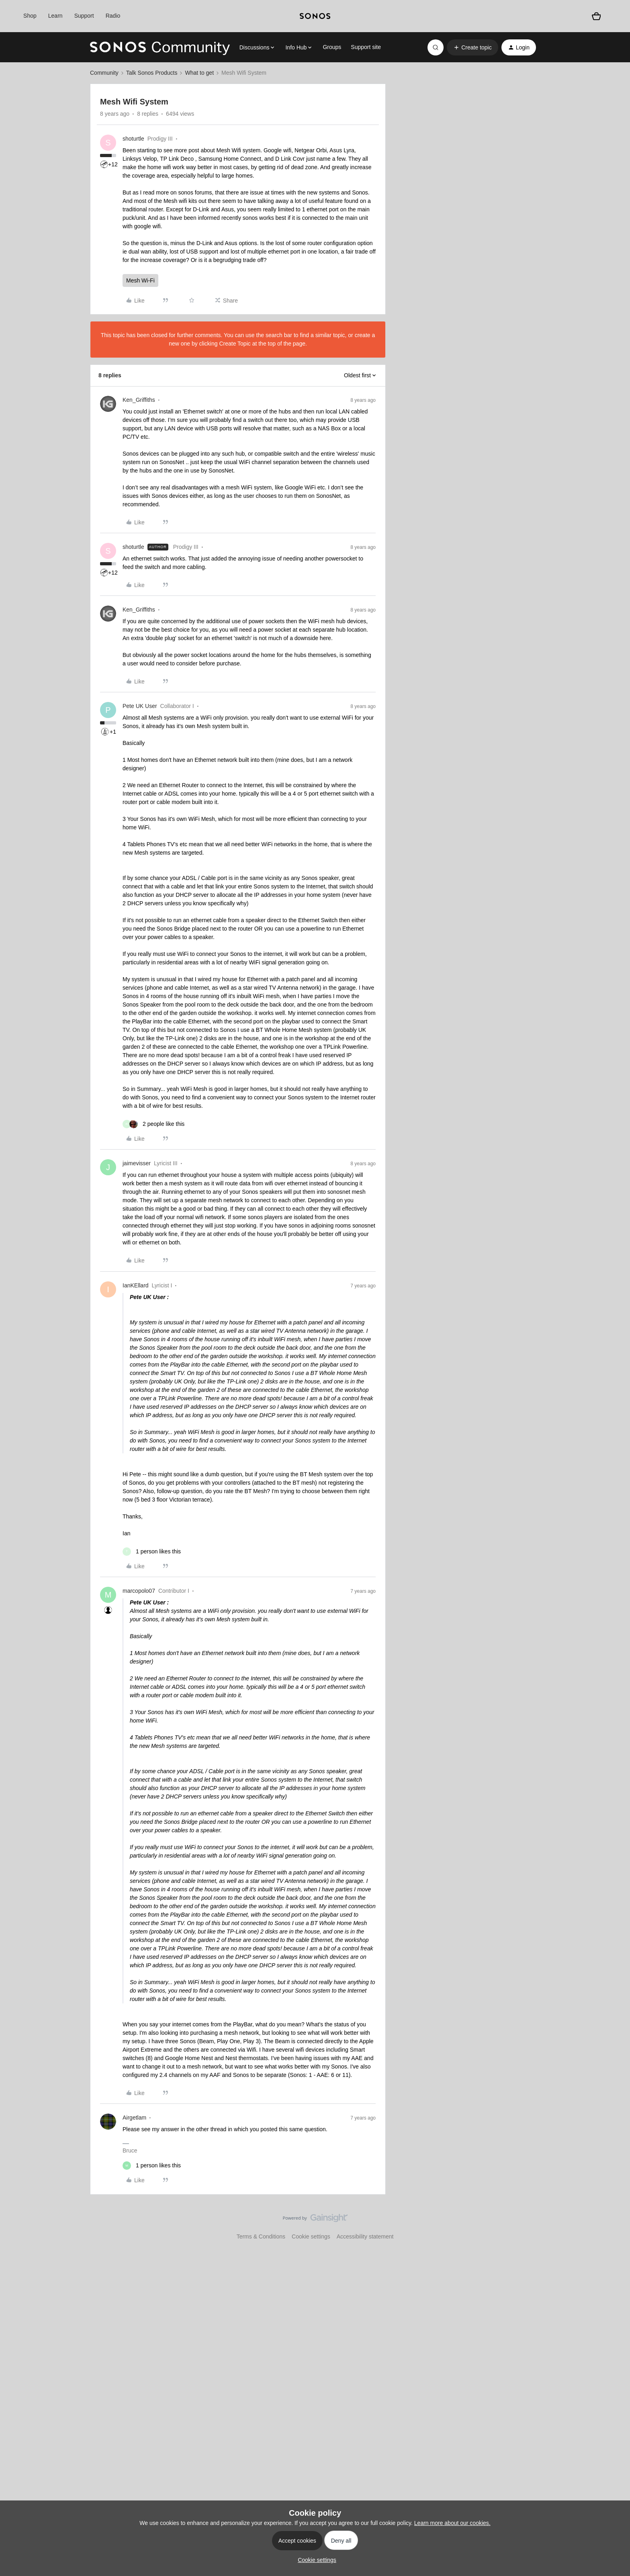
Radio (113, 15)
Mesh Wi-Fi (140, 280)
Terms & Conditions (261, 2236)
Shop (30, 15)
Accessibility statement (365, 2236)
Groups (332, 47)
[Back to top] (614, 2225)
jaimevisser (137, 1163)
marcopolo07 (139, 1591)
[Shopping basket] (596, 16)
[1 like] (152, 1551)
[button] (472, 47)
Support (84, 15)
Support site (366, 47)
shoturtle (133, 138)
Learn (55, 15)
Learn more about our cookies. (452, 2523)
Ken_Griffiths (139, 400)
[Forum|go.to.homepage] (160, 47)
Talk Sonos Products (152, 73)
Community (104, 73)
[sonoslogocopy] (315, 16)
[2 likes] (153, 1124)
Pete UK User (140, 706)
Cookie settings (311, 2236)
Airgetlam (134, 2117)
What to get (199, 73)
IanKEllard (136, 1285)
